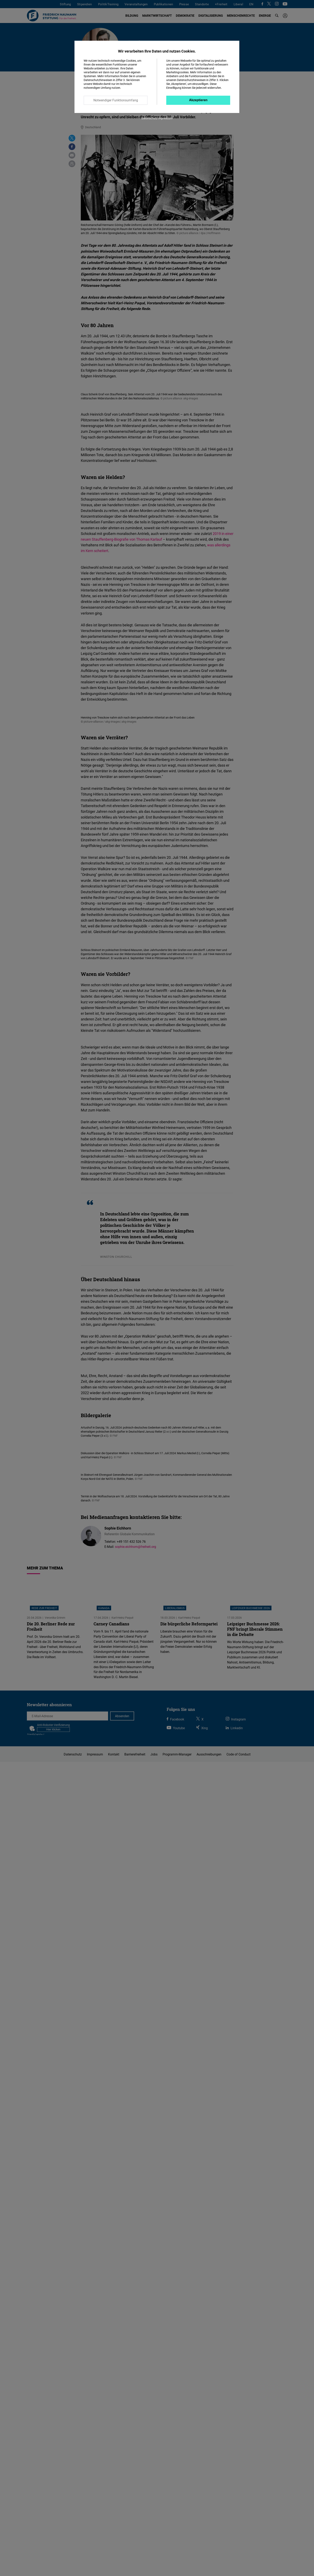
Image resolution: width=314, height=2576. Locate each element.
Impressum (165, 118)
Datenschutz (149, 118)
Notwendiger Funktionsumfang (115, 100)
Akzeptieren (198, 100)
